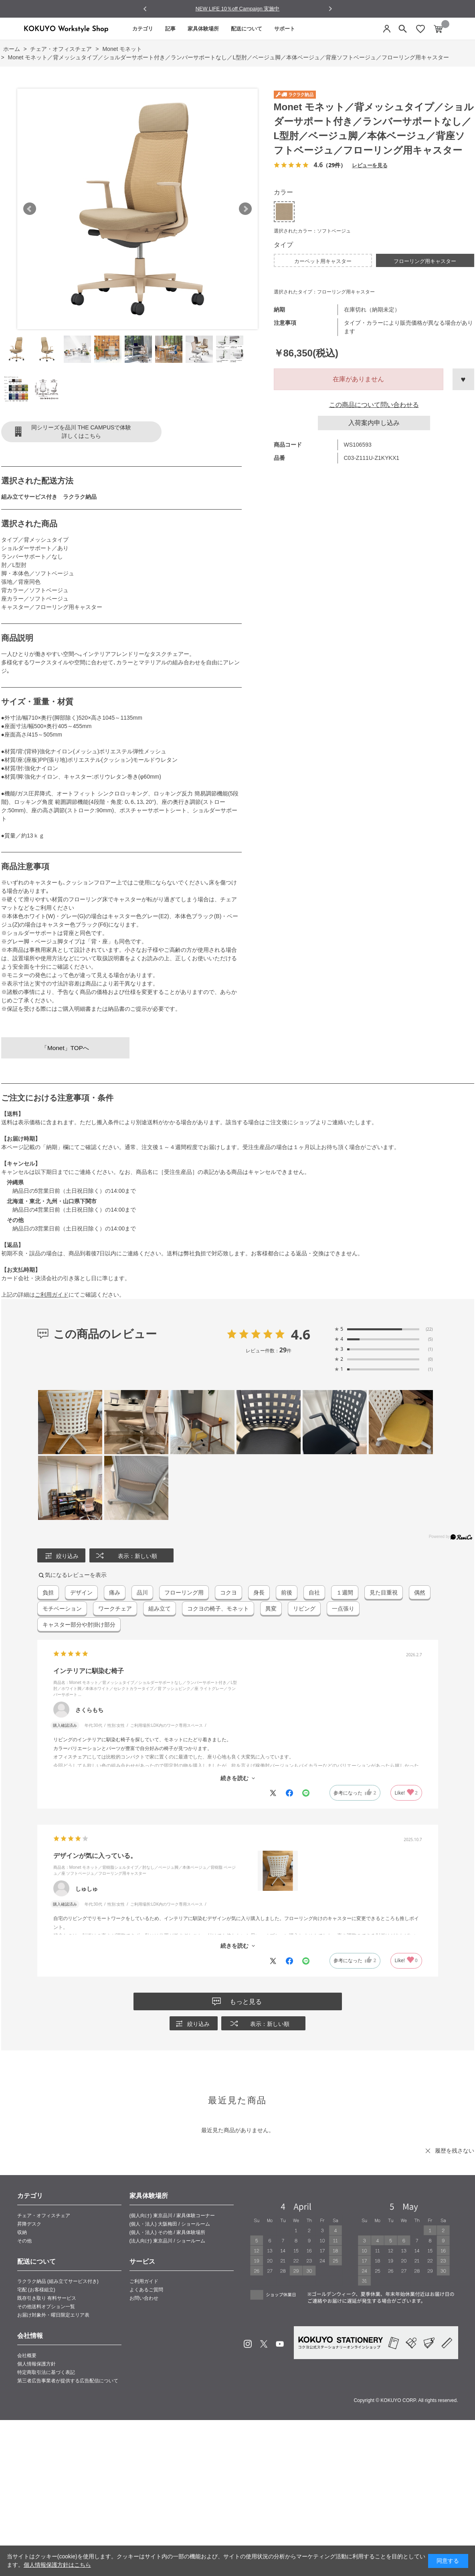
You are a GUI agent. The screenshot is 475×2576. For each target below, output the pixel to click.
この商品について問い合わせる (374, 404)
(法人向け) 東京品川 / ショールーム (167, 2241)
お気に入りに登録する (463, 379)
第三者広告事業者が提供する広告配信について (67, 2381)
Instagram (248, 2344)
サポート (284, 29)
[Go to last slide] (145, 9)
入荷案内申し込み (374, 422)
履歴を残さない (454, 2150)
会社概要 (26, 2355)
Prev (29, 208)
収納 (22, 2232)
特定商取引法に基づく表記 (46, 2372)
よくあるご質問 (146, 2290)
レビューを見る (369, 165)
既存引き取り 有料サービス (46, 2298)
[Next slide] (330, 8)
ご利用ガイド (52, 1294)
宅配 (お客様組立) (36, 2290)
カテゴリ (142, 29)
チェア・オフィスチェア (43, 2215)
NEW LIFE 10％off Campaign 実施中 (238, 9)
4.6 (301, 1334)
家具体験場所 (203, 29)
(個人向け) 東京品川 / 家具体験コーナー (172, 2215)
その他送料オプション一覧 (46, 2306)
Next (245, 208)
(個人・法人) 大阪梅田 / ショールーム (169, 2224)
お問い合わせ (143, 2298)
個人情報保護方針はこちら (57, 2565)
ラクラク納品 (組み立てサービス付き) (58, 2281)
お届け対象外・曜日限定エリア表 (53, 2315)
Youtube (280, 2344)
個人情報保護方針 (36, 2364)
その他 (24, 2241)
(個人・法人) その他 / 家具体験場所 (167, 2232)
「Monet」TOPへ (65, 1047)
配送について (246, 29)
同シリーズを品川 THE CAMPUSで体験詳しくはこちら (81, 431)
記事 (170, 29)
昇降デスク (29, 2224)
